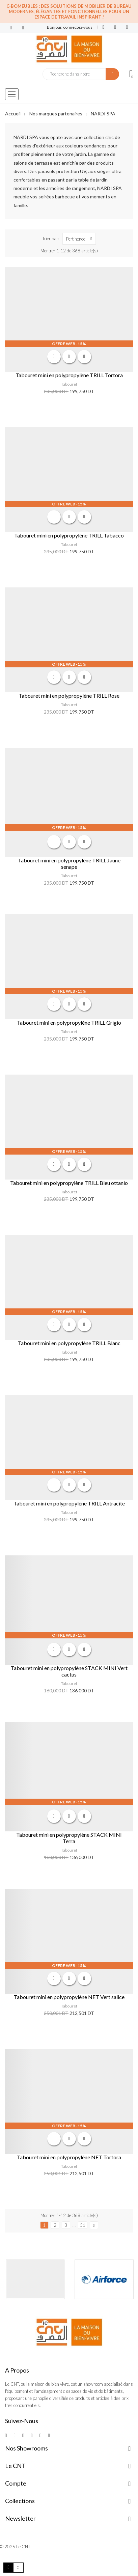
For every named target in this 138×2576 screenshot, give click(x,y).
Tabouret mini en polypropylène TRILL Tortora (69, 375)
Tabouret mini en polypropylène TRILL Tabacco (69, 535)
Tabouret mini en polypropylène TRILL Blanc (69, 1343)
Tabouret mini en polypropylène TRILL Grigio (69, 1022)
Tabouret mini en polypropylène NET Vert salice (69, 1997)
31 (82, 2225)
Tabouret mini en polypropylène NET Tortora (69, 2157)
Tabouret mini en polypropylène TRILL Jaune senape (69, 863)
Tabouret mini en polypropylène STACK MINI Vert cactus (69, 1671)
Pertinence (80, 238)
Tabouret (69, 384)
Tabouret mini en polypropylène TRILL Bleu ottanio (69, 1183)
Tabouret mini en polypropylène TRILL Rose (69, 695)
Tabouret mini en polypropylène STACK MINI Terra (69, 1837)
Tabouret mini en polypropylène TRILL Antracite (69, 1503)
